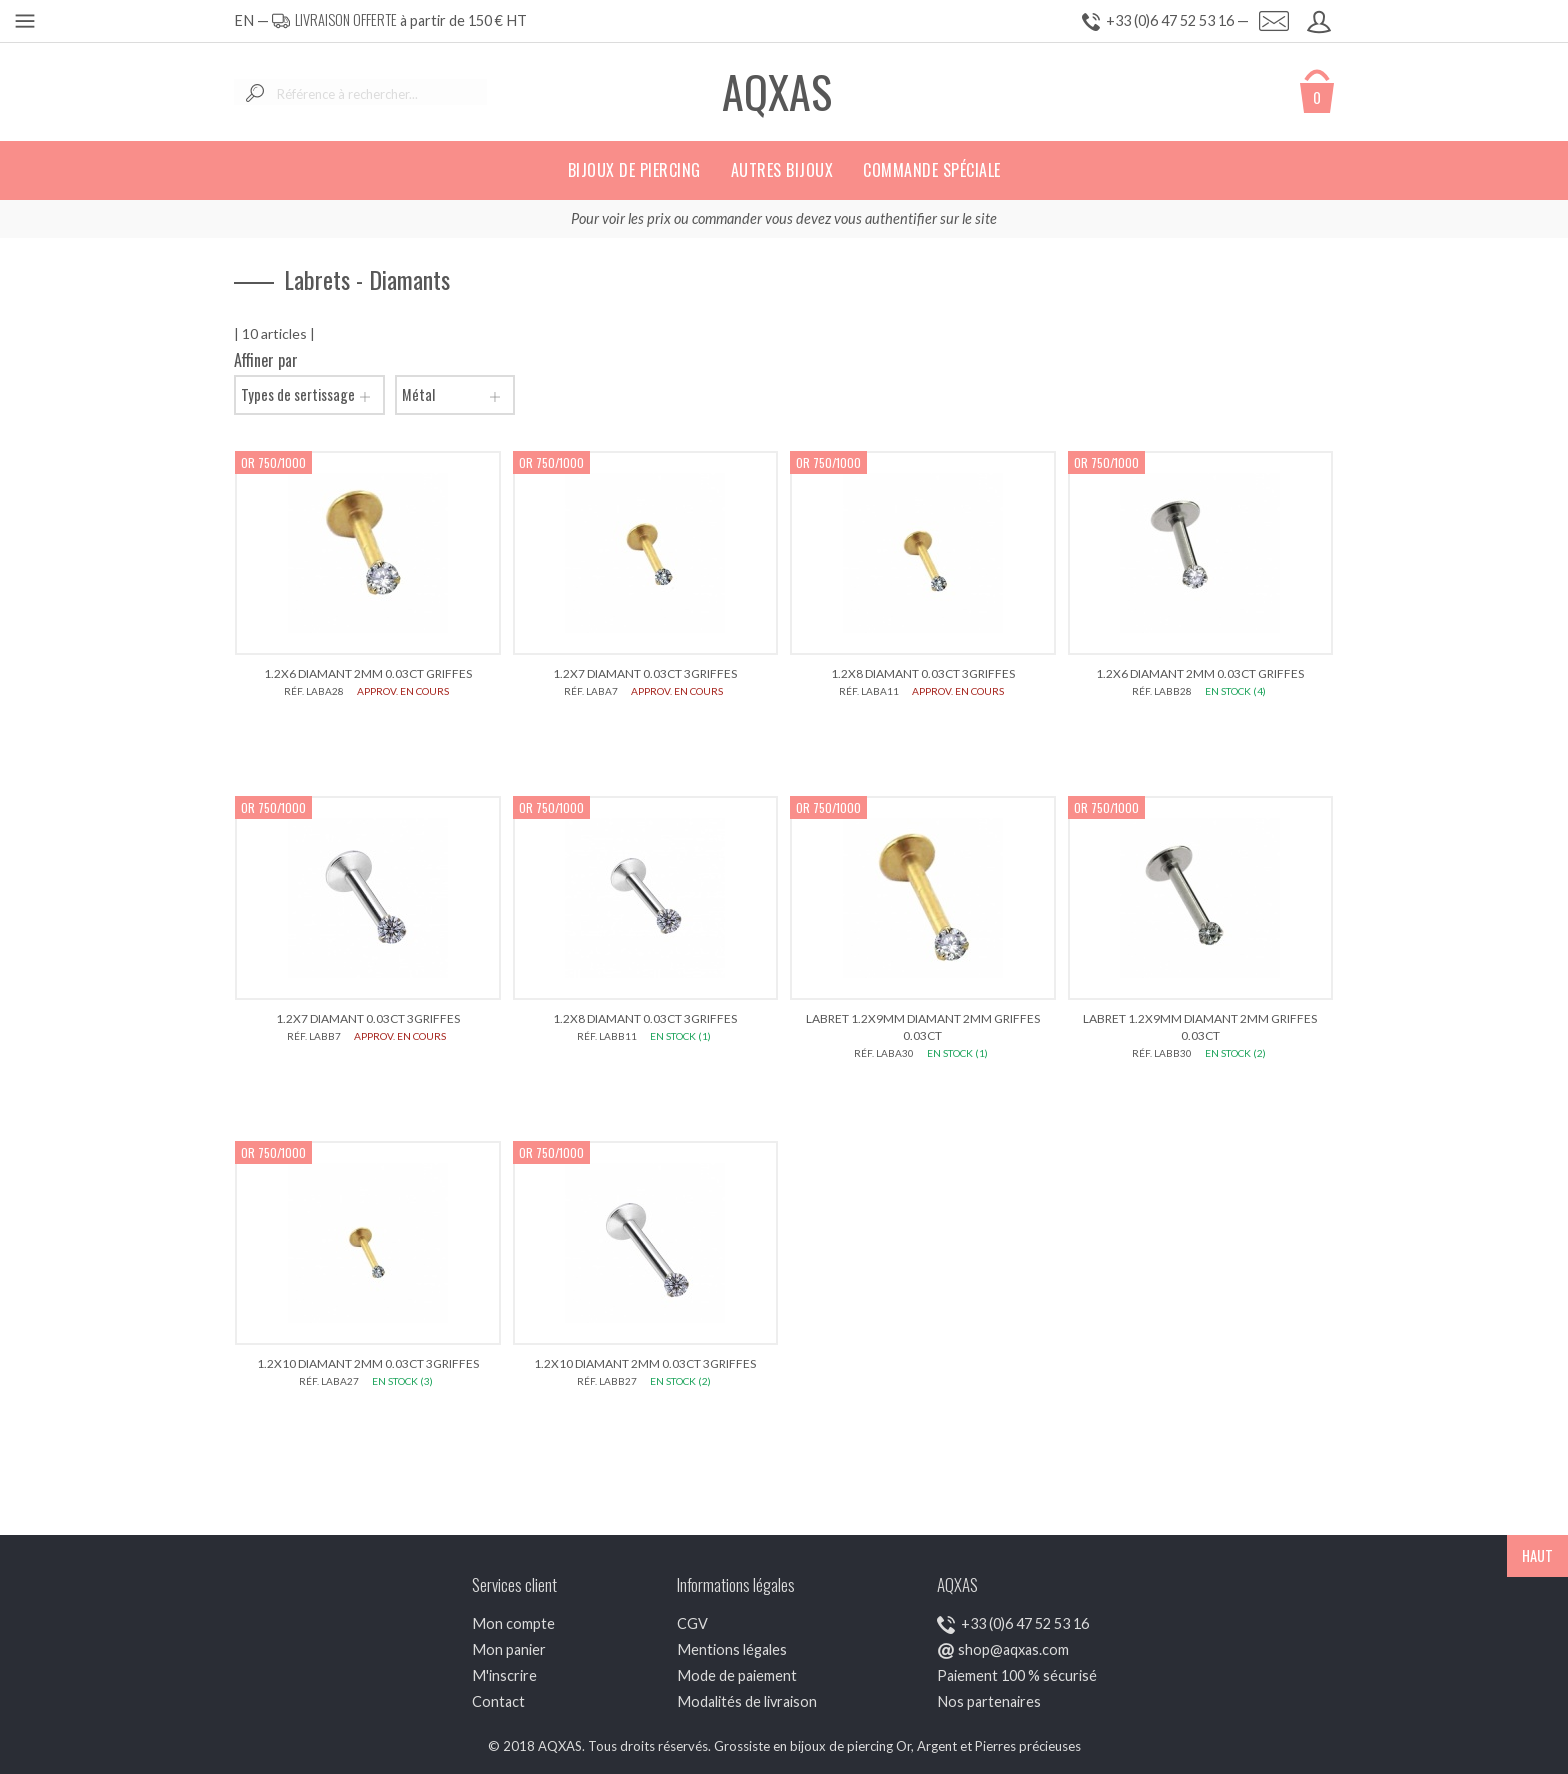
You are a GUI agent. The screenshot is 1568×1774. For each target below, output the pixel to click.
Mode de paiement (737, 1675)
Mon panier (509, 1649)
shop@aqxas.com (1013, 1649)
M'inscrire (504, 1675)
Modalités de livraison (747, 1701)
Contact (498, 1701)
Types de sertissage (309, 395)
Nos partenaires (989, 1701)
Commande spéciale (932, 170)
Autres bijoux (782, 170)
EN (244, 20)
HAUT (1537, 1555)
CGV (692, 1623)
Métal (455, 395)
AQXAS (777, 91)
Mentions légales (732, 1649)
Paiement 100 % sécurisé (1017, 1675)
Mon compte (513, 1623)
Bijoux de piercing (634, 170)
